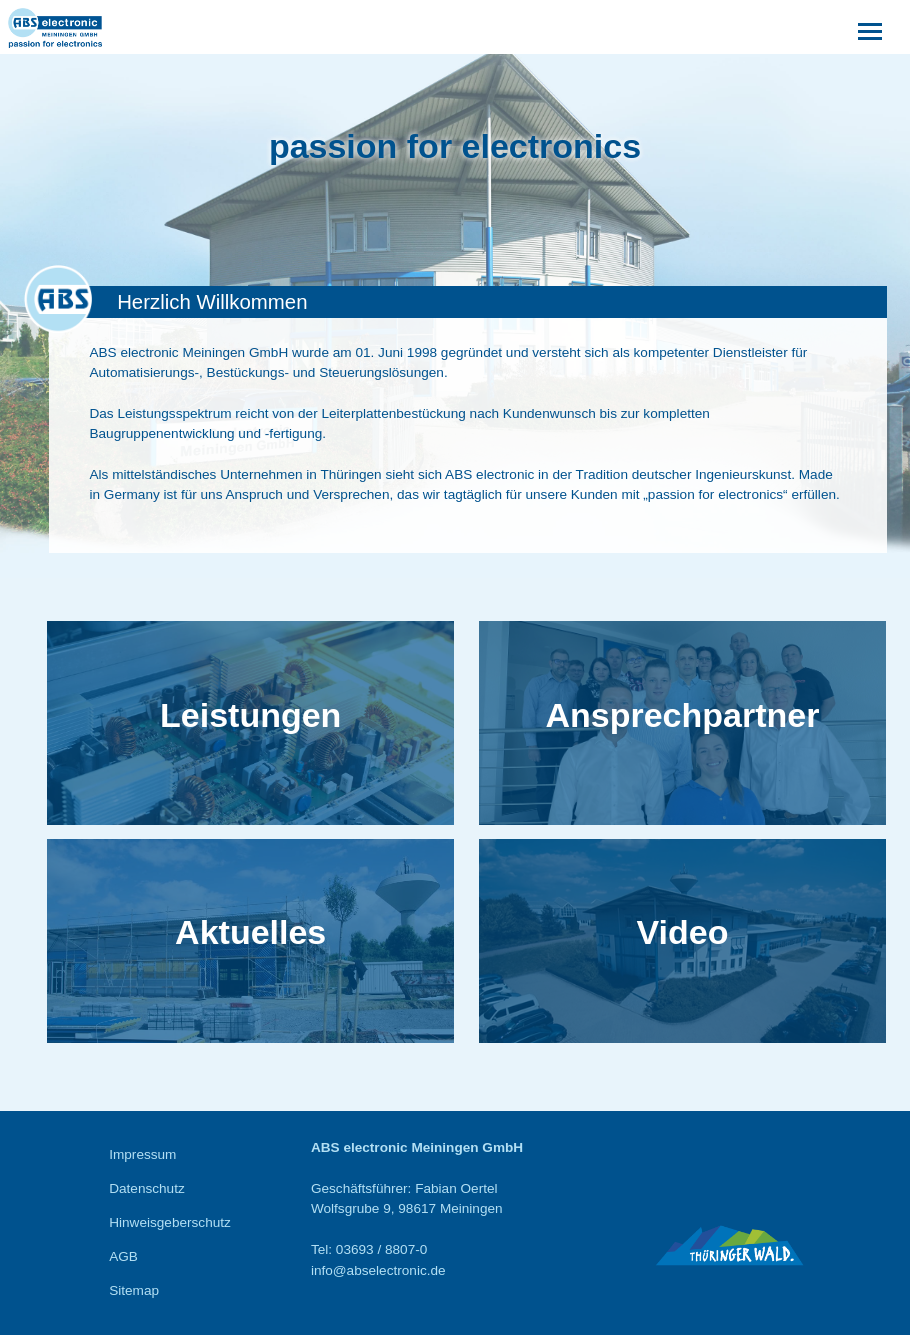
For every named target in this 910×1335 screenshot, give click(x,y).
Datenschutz (147, 1188)
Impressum (142, 1154)
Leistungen (250, 715)
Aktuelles (250, 932)
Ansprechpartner (682, 715)
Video (682, 932)
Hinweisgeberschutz (170, 1222)
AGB (123, 1256)
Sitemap (134, 1290)
